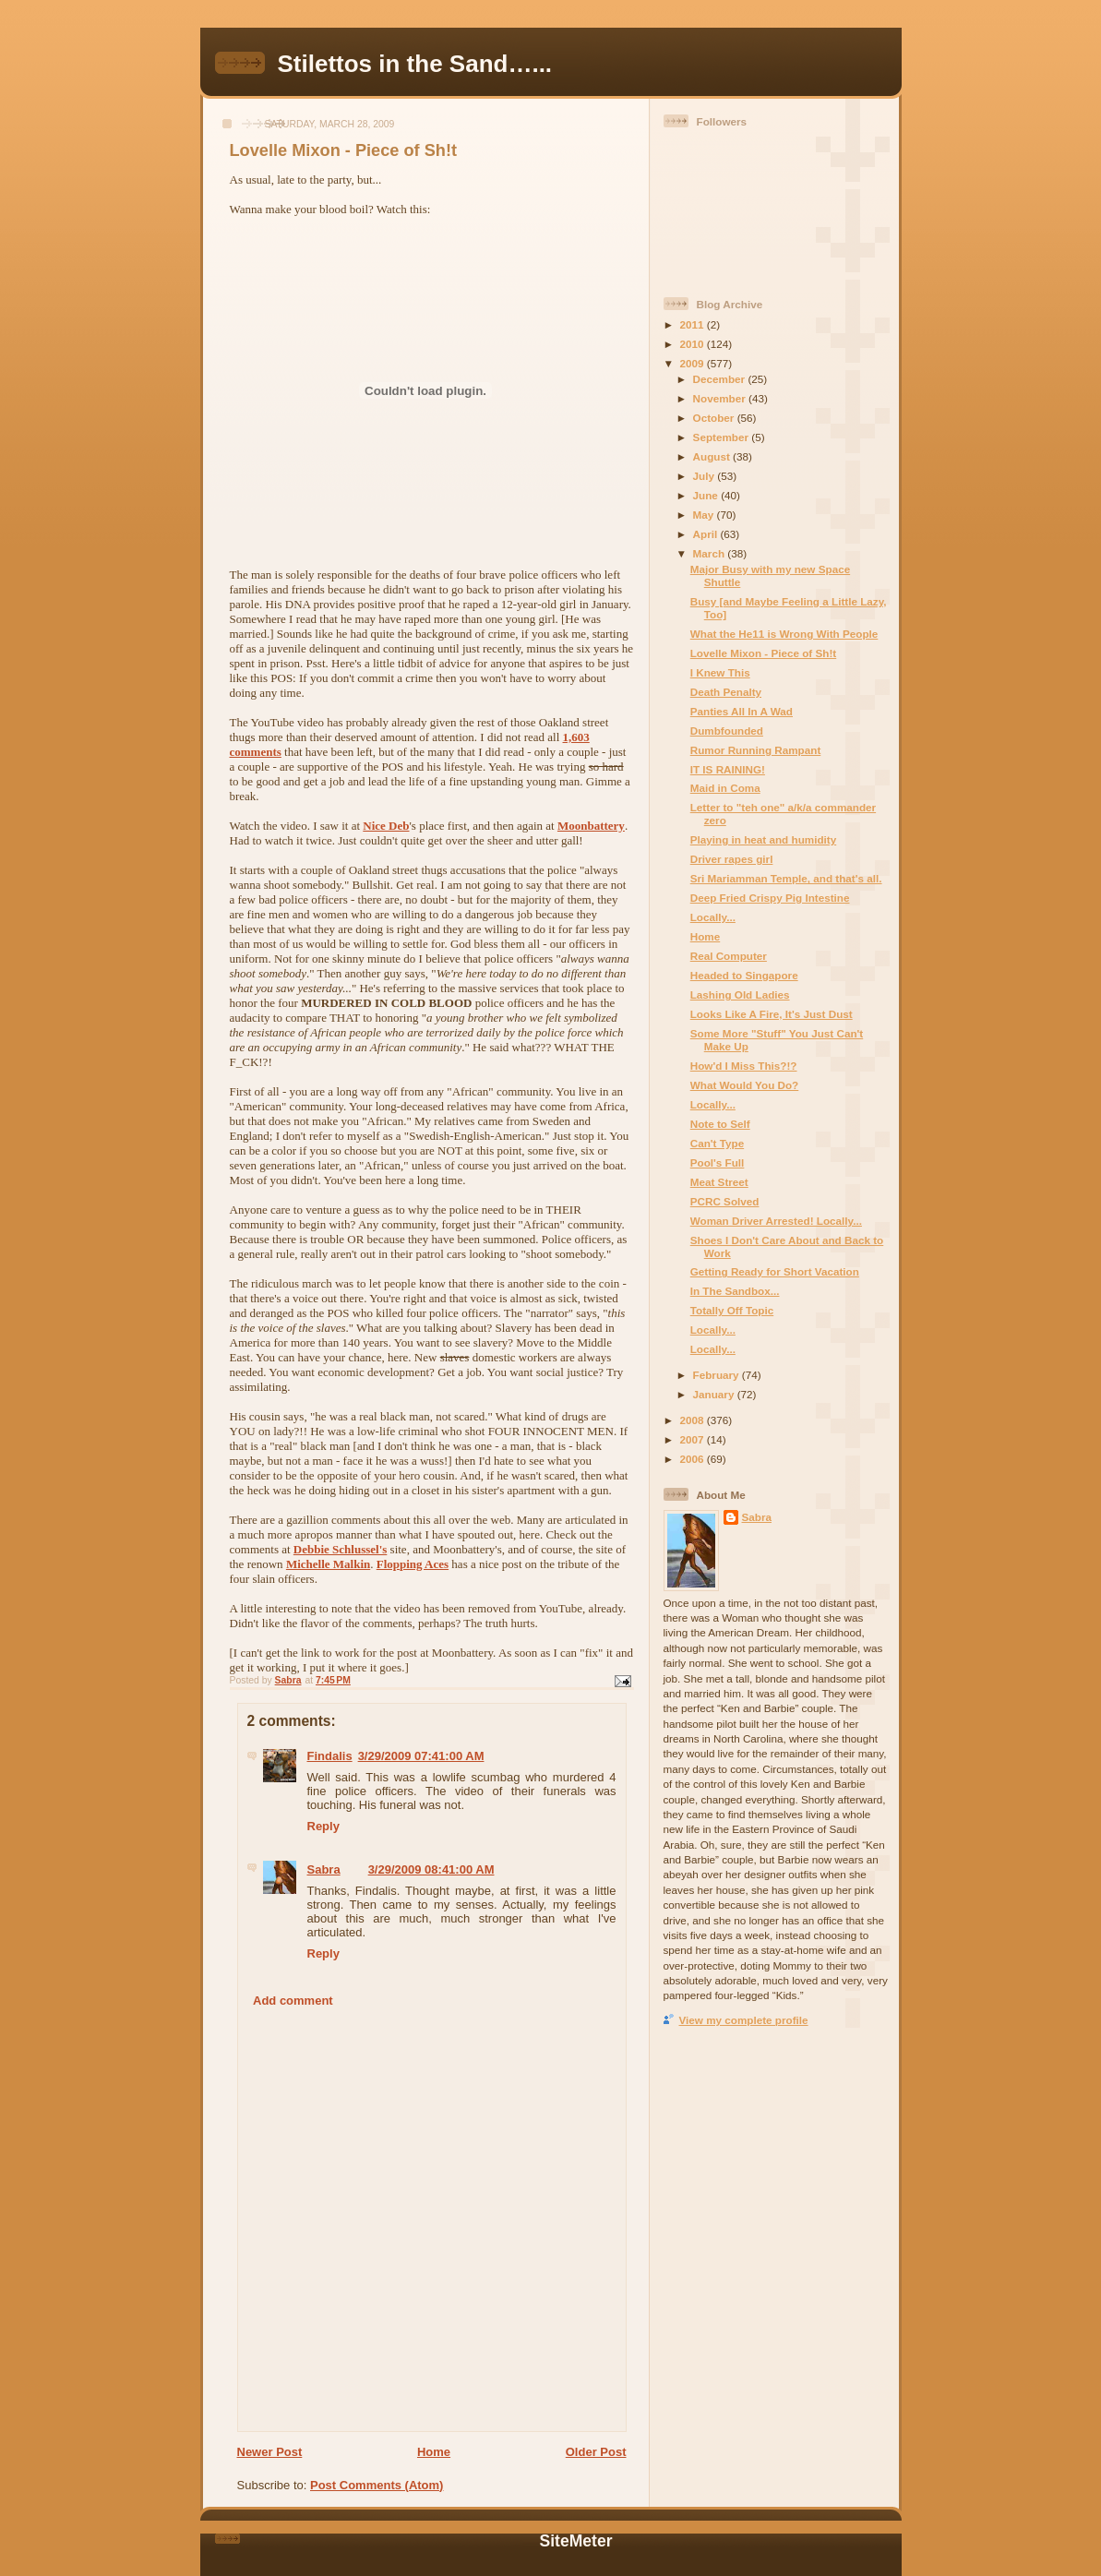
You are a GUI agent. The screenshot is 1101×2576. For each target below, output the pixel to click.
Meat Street (719, 1182)
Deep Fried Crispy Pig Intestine (770, 898)
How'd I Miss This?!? (743, 1066)
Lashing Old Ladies (740, 994)
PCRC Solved (725, 1201)
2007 (693, 1439)
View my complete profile (743, 2020)
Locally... (713, 917)
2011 (693, 324)
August (713, 456)
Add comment (293, 2000)
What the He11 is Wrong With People (784, 634)
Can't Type (717, 1143)
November (720, 398)
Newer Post (270, 2452)
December (720, 379)
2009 (693, 363)
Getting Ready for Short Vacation (774, 1271)
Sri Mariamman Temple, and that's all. (786, 878)
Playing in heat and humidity (763, 839)
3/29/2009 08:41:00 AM (431, 1869)
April (707, 534)
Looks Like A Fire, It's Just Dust (771, 1014)
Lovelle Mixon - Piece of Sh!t (763, 653)
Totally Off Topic (731, 1310)
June (707, 495)
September (722, 437)
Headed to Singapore (744, 975)
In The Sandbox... (735, 1291)
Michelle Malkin (328, 1564)
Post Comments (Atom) (376, 2485)
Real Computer (728, 956)
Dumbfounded (726, 731)
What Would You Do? (744, 1085)
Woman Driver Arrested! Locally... (776, 1221)
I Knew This (720, 672)
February (717, 1375)
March (710, 553)
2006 (693, 1459)
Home (433, 2452)
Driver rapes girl (731, 859)
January (715, 1394)
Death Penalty (725, 692)
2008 (693, 1420)
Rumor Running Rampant (755, 750)
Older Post (596, 2452)
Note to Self (720, 1124)
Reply (323, 1826)
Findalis (330, 1756)
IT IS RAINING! (727, 769)
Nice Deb (386, 826)
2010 (693, 344)
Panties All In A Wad (741, 711)
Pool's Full (717, 1162)
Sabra (324, 1869)
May (705, 515)
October (715, 418)
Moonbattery (591, 826)
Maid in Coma (725, 788)
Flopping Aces (413, 1564)
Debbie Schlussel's (340, 1549)
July (705, 476)
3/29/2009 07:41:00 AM (421, 1756)
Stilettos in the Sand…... (415, 64)
